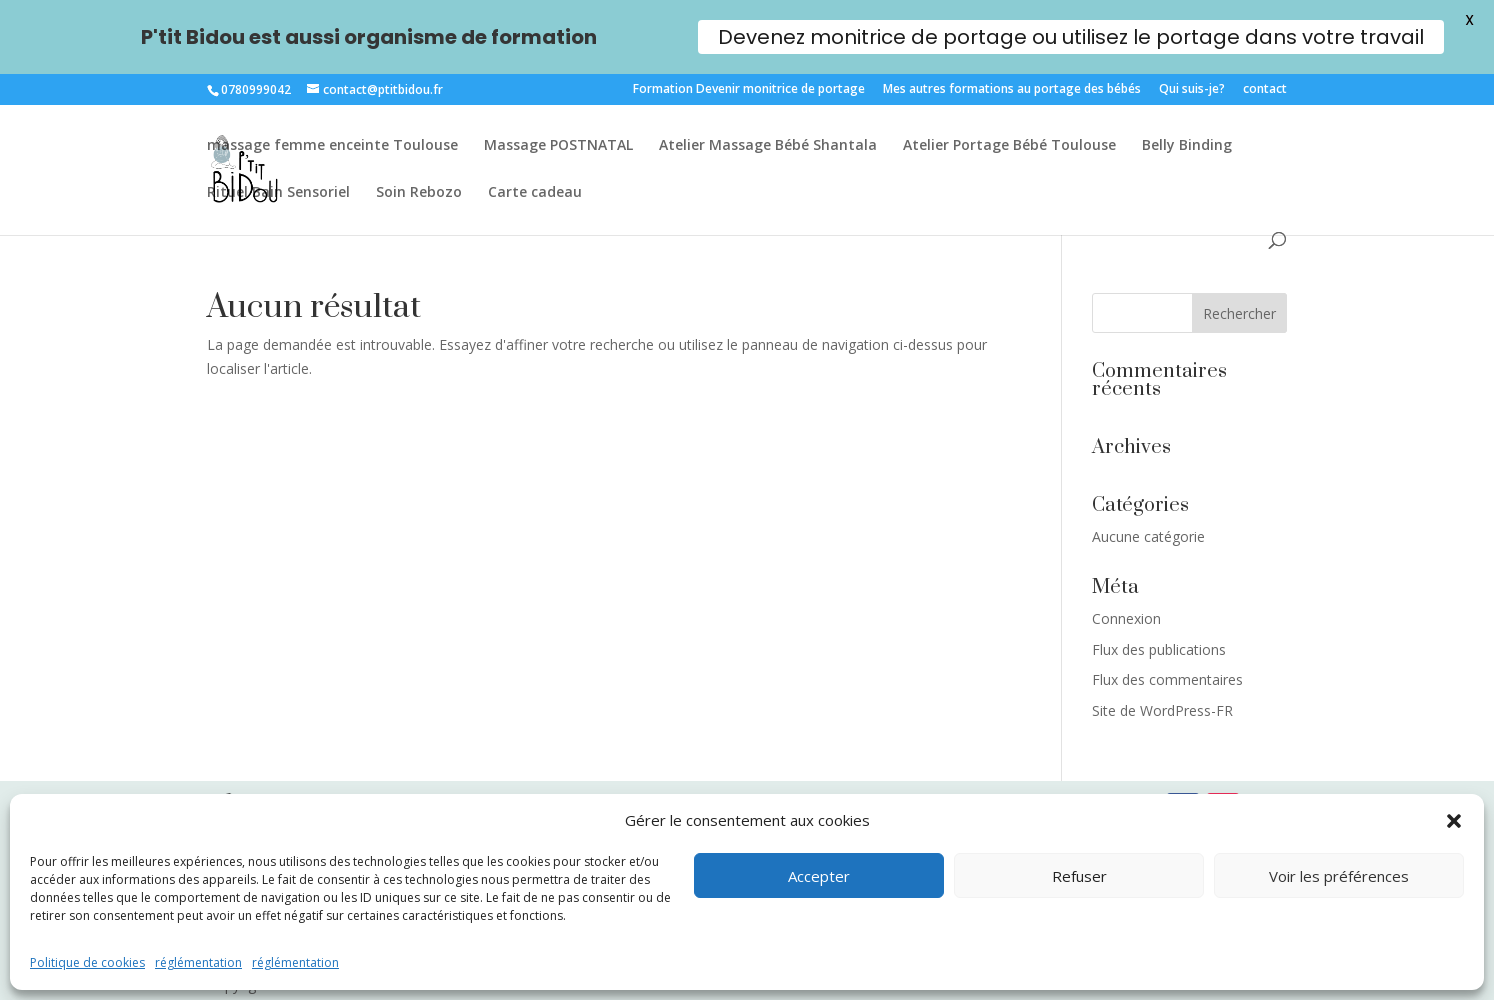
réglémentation (198, 962)
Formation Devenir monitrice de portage (749, 90)
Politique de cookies (87, 962)
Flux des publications (1159, 649)
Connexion (1126, 618)
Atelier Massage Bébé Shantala (768, 146)
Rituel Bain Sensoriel (278, 193)
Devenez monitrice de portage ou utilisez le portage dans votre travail (1071, 37)
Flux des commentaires (1167, 679)
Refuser (1079, 876)
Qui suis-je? (1192, 90)
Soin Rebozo (419, 193)
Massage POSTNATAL (558, 146)
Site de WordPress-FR (1162, 710)
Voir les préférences (1339, 876)
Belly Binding (1187, 146)
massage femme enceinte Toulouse (332, 146)
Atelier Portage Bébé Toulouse (1009, 146)
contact (1265, 90)
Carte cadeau (535, 193)
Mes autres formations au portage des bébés (1012, 90)
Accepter (819, 876)
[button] (1454, 821)
